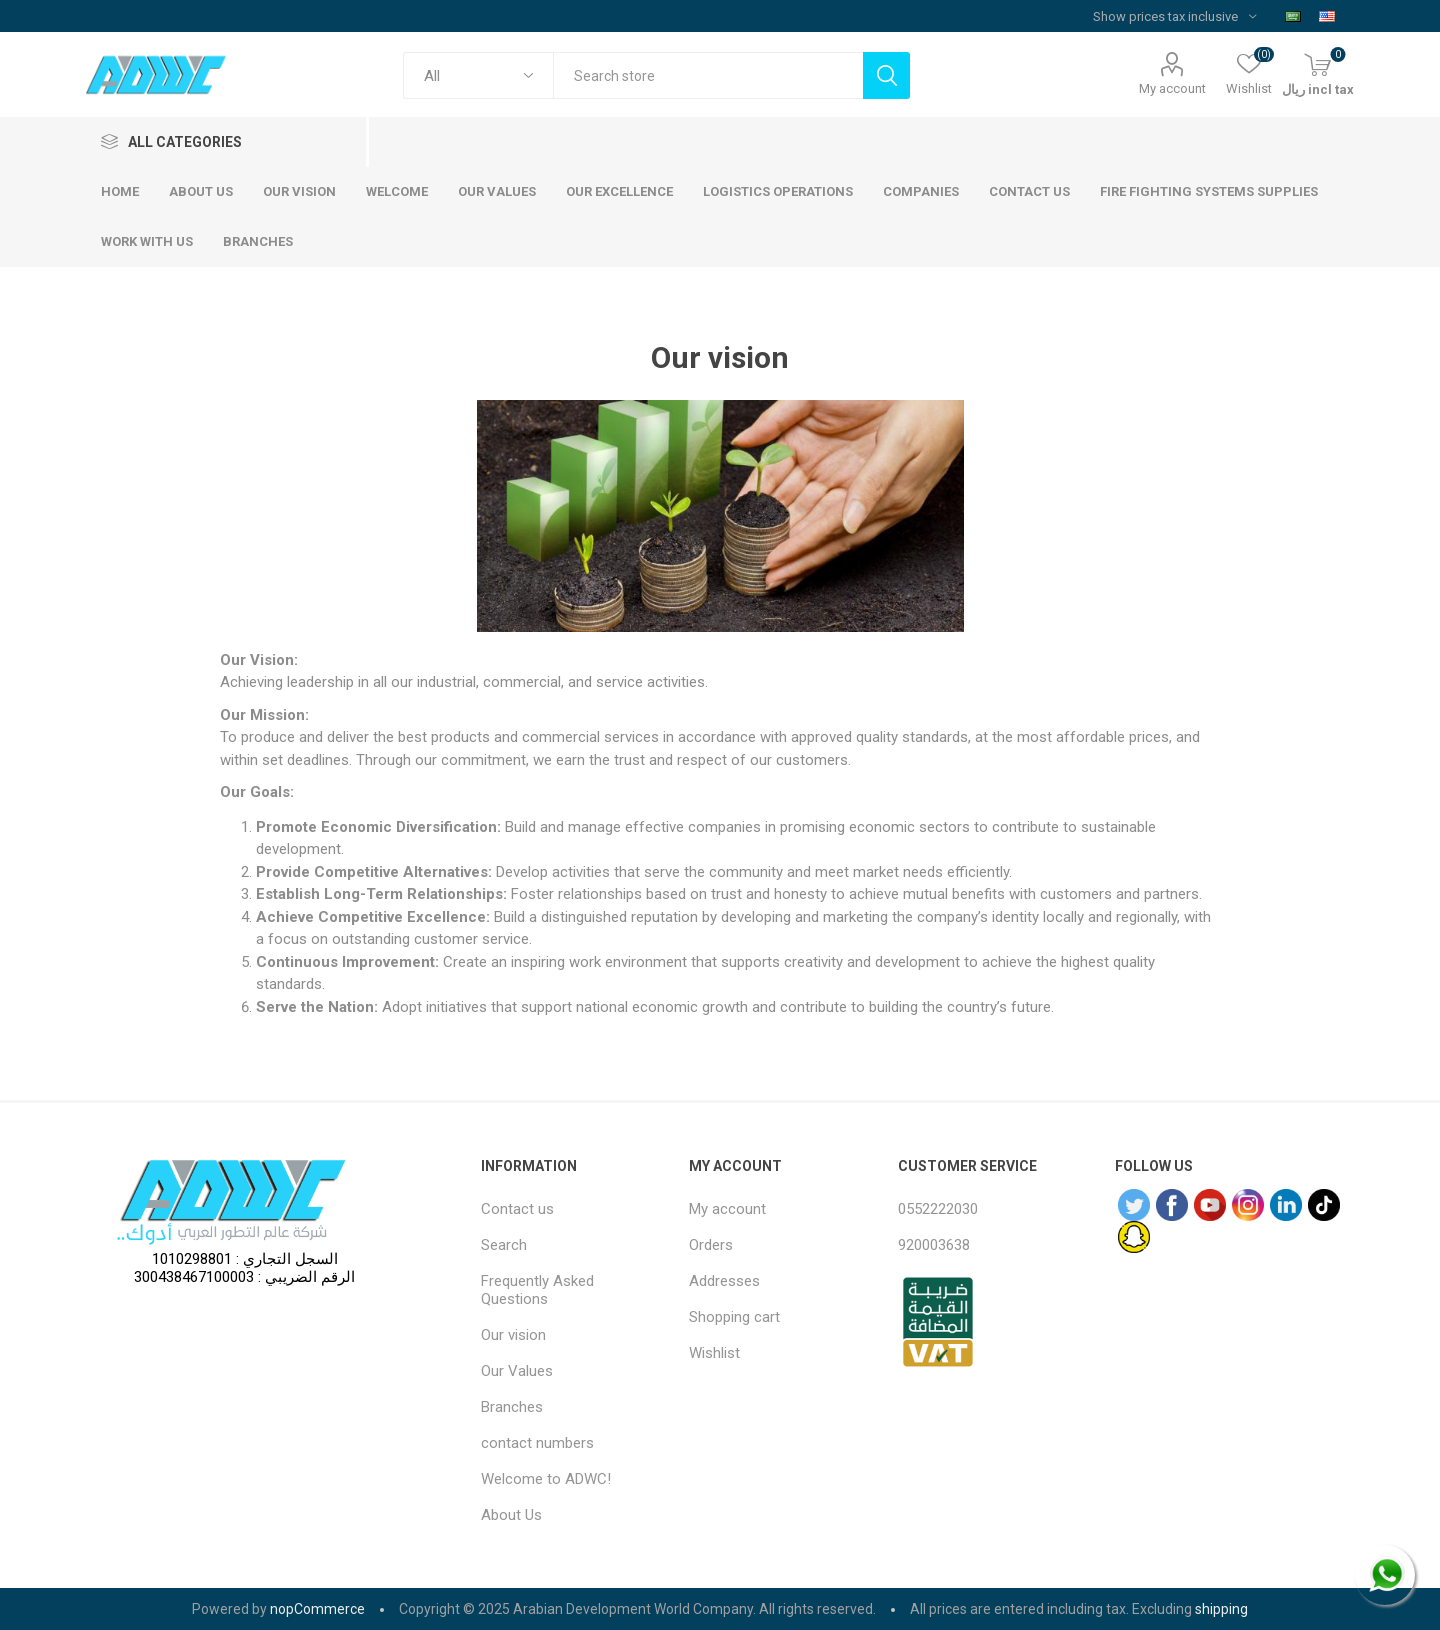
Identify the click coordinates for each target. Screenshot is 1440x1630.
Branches (512, 1407)
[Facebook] (1172, 1205)
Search (504, 1245)
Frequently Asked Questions (537, 1290)
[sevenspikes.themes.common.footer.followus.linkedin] (1286, 1205)
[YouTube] (1210, 1205)
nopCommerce (317, 1609)
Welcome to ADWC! (546, 1479)
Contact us (517, 1209)
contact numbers (537, 1443)
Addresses (724, 1281)
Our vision (513, 1335)
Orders (711, 1245)
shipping (1221, 1609)
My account (1172, 88)
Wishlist (714, 1353)
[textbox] (708, 75)
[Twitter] (1134, 1205)
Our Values (517, 1371)
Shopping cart (734, 1317)
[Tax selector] (1174, 16)
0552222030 (938, 1209)
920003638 (934, 1245)
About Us (511, 1515)
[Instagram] (1248, 1205)
